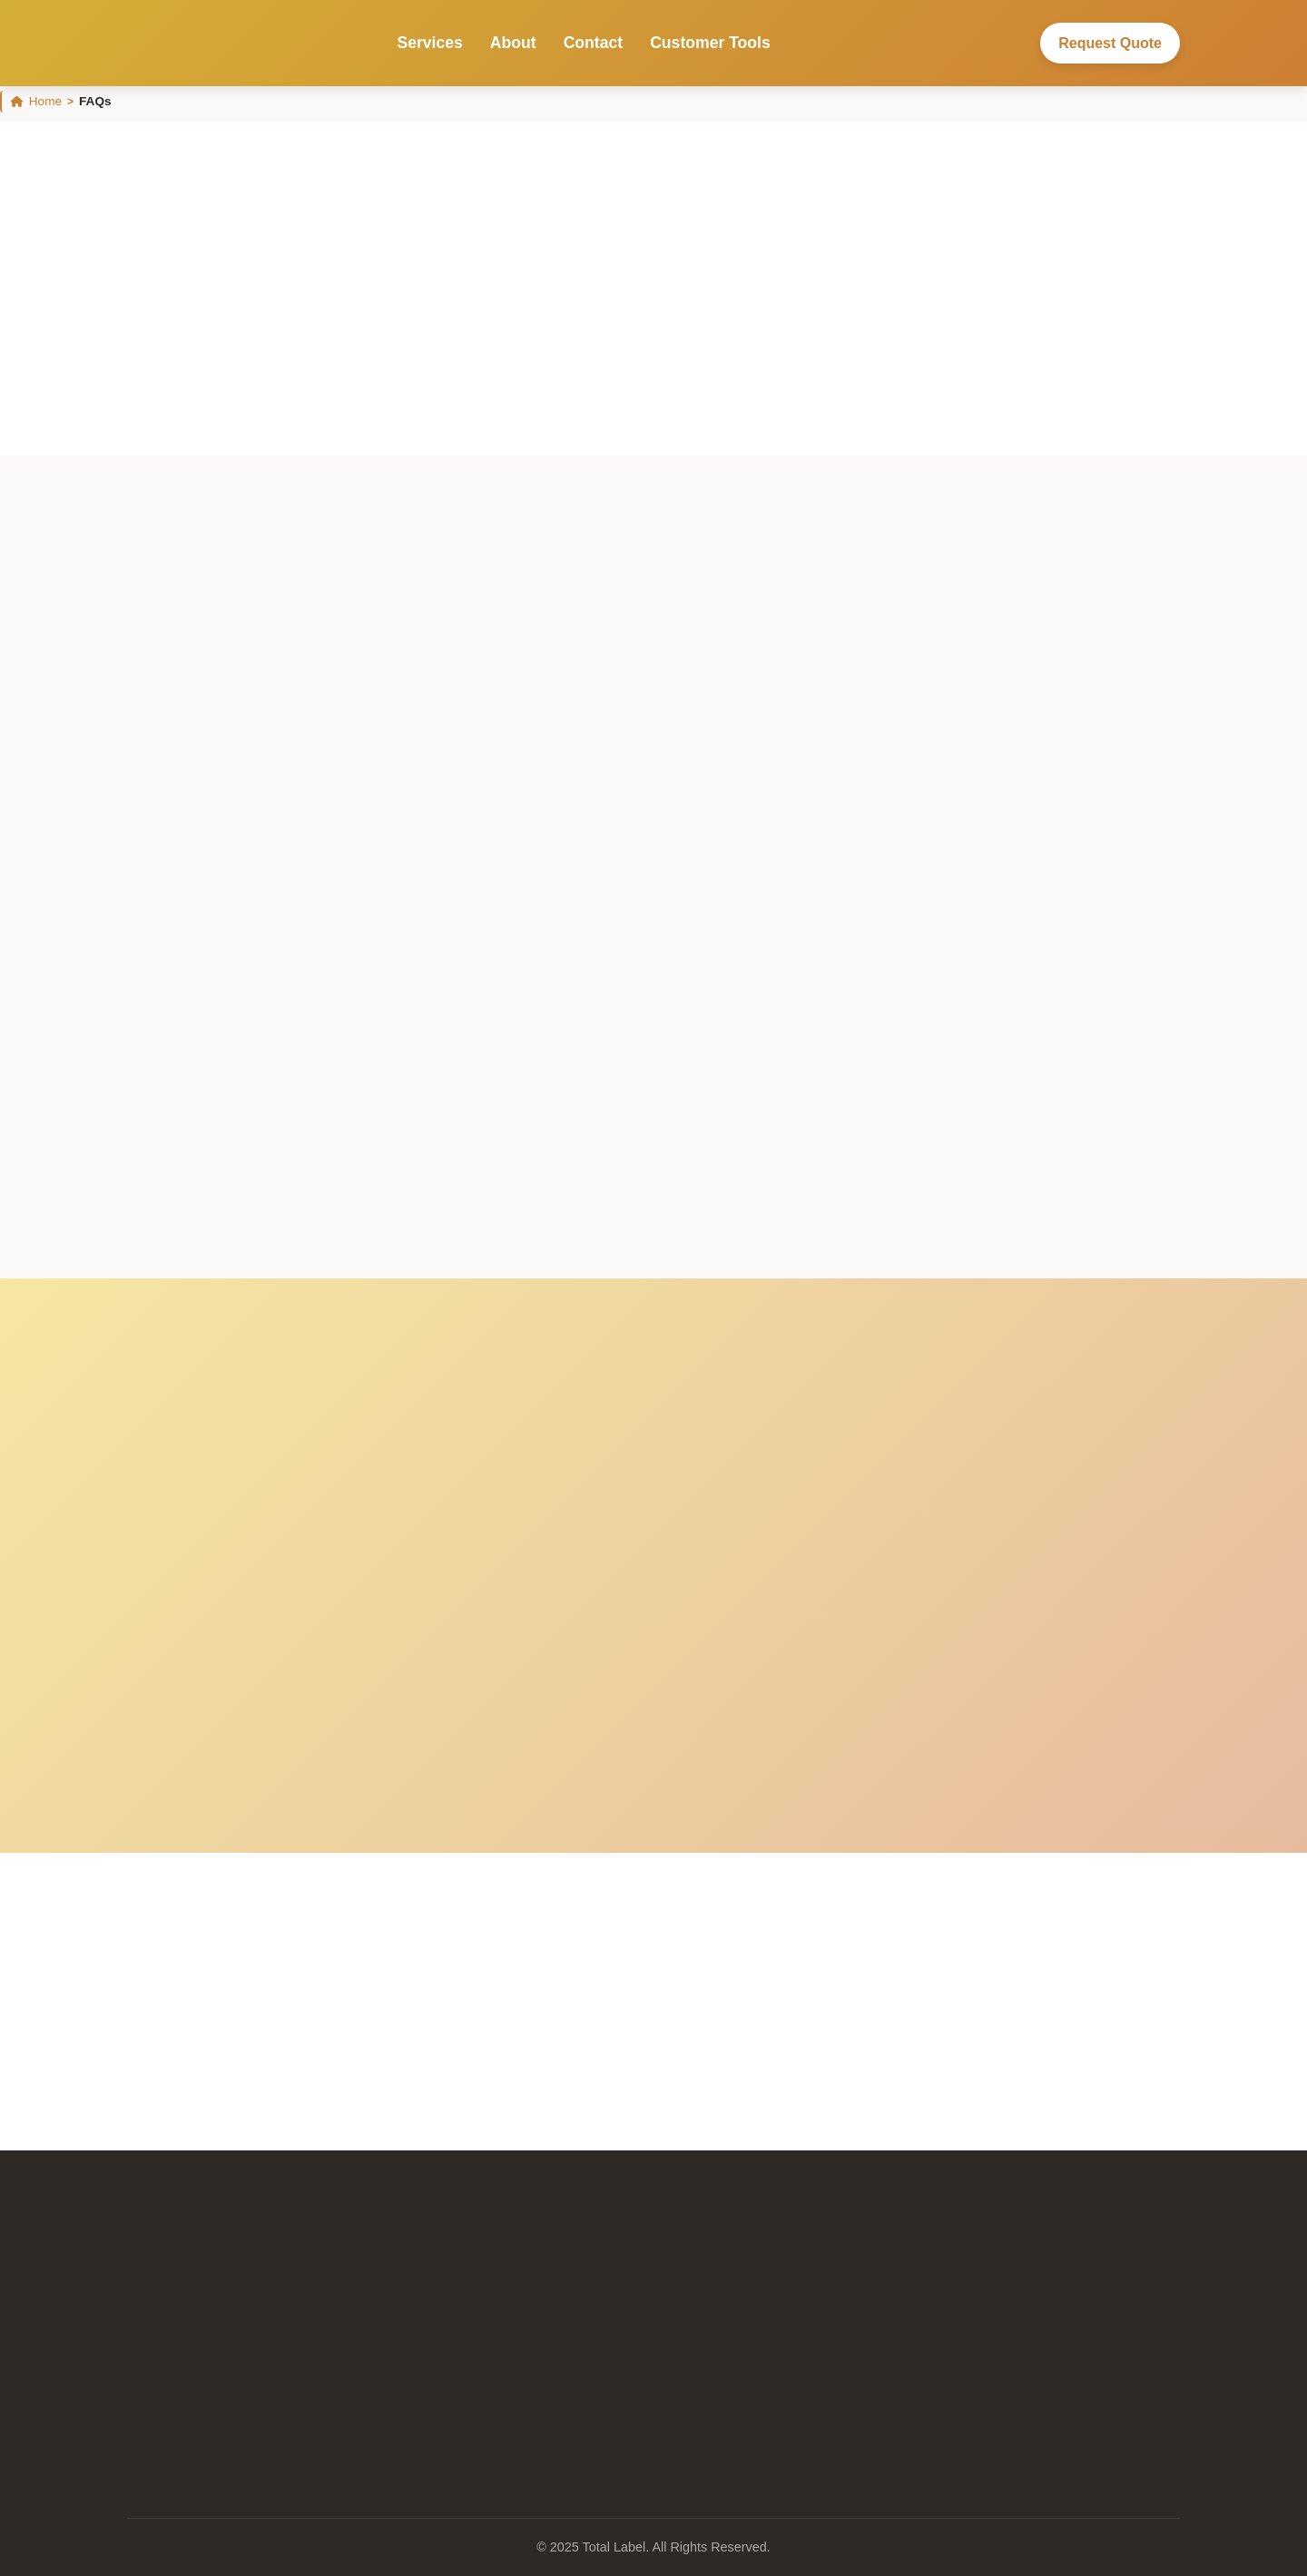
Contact (594, 43)
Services (429, 43)
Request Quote (1110, 43)
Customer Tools (710, 43)
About (513, 43)
